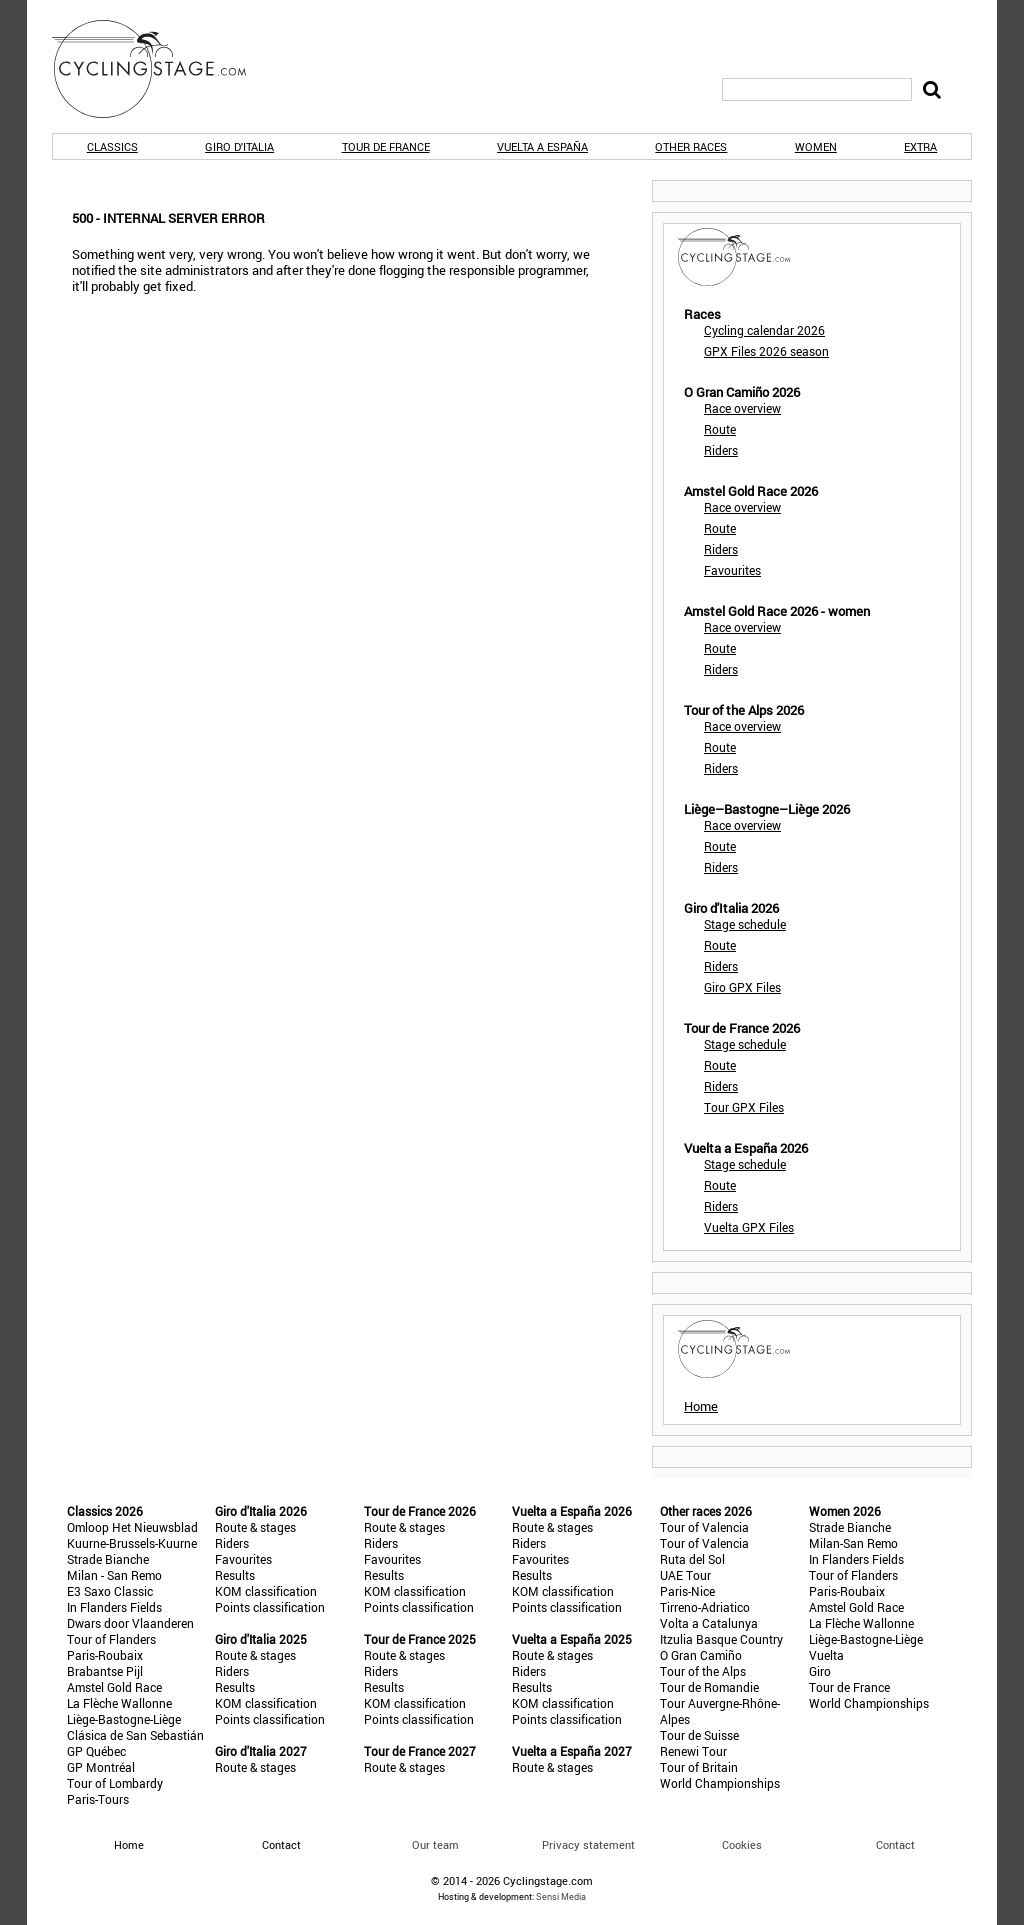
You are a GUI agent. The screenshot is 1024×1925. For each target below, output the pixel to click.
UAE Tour (685, 1575)
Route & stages (255, 1527)
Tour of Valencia (704, 1527)
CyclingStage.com (162, 69)
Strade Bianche (108, 1559)
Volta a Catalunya (709, 1623)
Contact (895, 1844)
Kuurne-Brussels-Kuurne (132, 1543)
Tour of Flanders (111, 1639)
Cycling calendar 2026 (764, 330)
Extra (920, 146)
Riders (721, 450)
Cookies (742, 1844)
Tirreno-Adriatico (705, 1607)
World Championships (720, 1783)
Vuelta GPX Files (749, 1227)
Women (816, 146)
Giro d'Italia (239, 146)
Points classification (270, 1607)
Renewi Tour (693, 1751)
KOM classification (266, 1591)
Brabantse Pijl (105, 1671)
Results (235, 1575)
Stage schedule (745, 924)
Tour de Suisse (699, 1735)
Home (701, 1406)
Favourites (732, 570)
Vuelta (826, 1655)
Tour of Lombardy (115, 1783)
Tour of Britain (699, 1767)
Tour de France (386, 146)
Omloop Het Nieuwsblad (132, 1527)
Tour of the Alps (703, 1671)
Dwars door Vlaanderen (130, 1623)
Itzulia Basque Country (721, 1639)
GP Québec (96, 1751)
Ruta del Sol (692, 1559)
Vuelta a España (542, 146)
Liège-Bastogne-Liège (124, 1719)
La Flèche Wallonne (119, 1703)
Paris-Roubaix (105, 1655)
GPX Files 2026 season (766, 351)
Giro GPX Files (742, 987)
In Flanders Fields (114, 1607)
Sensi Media (561, 1896)
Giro (820, 1671)
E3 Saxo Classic (110, 1591)
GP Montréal (101, 1767)
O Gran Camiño (701, 1655)
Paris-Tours (98, 1799)
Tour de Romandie (709, 1687)
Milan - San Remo (114, 1575)
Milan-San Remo (853, 1543)
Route (720, 429)
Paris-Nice (687, 1591)
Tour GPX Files (744, 1107)
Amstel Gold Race (114, 1687)
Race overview (742, 408)
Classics (112, 146)
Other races (691, 146)
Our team (435, 1844)
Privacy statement (588, 1844)
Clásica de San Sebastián (135, 1735)
